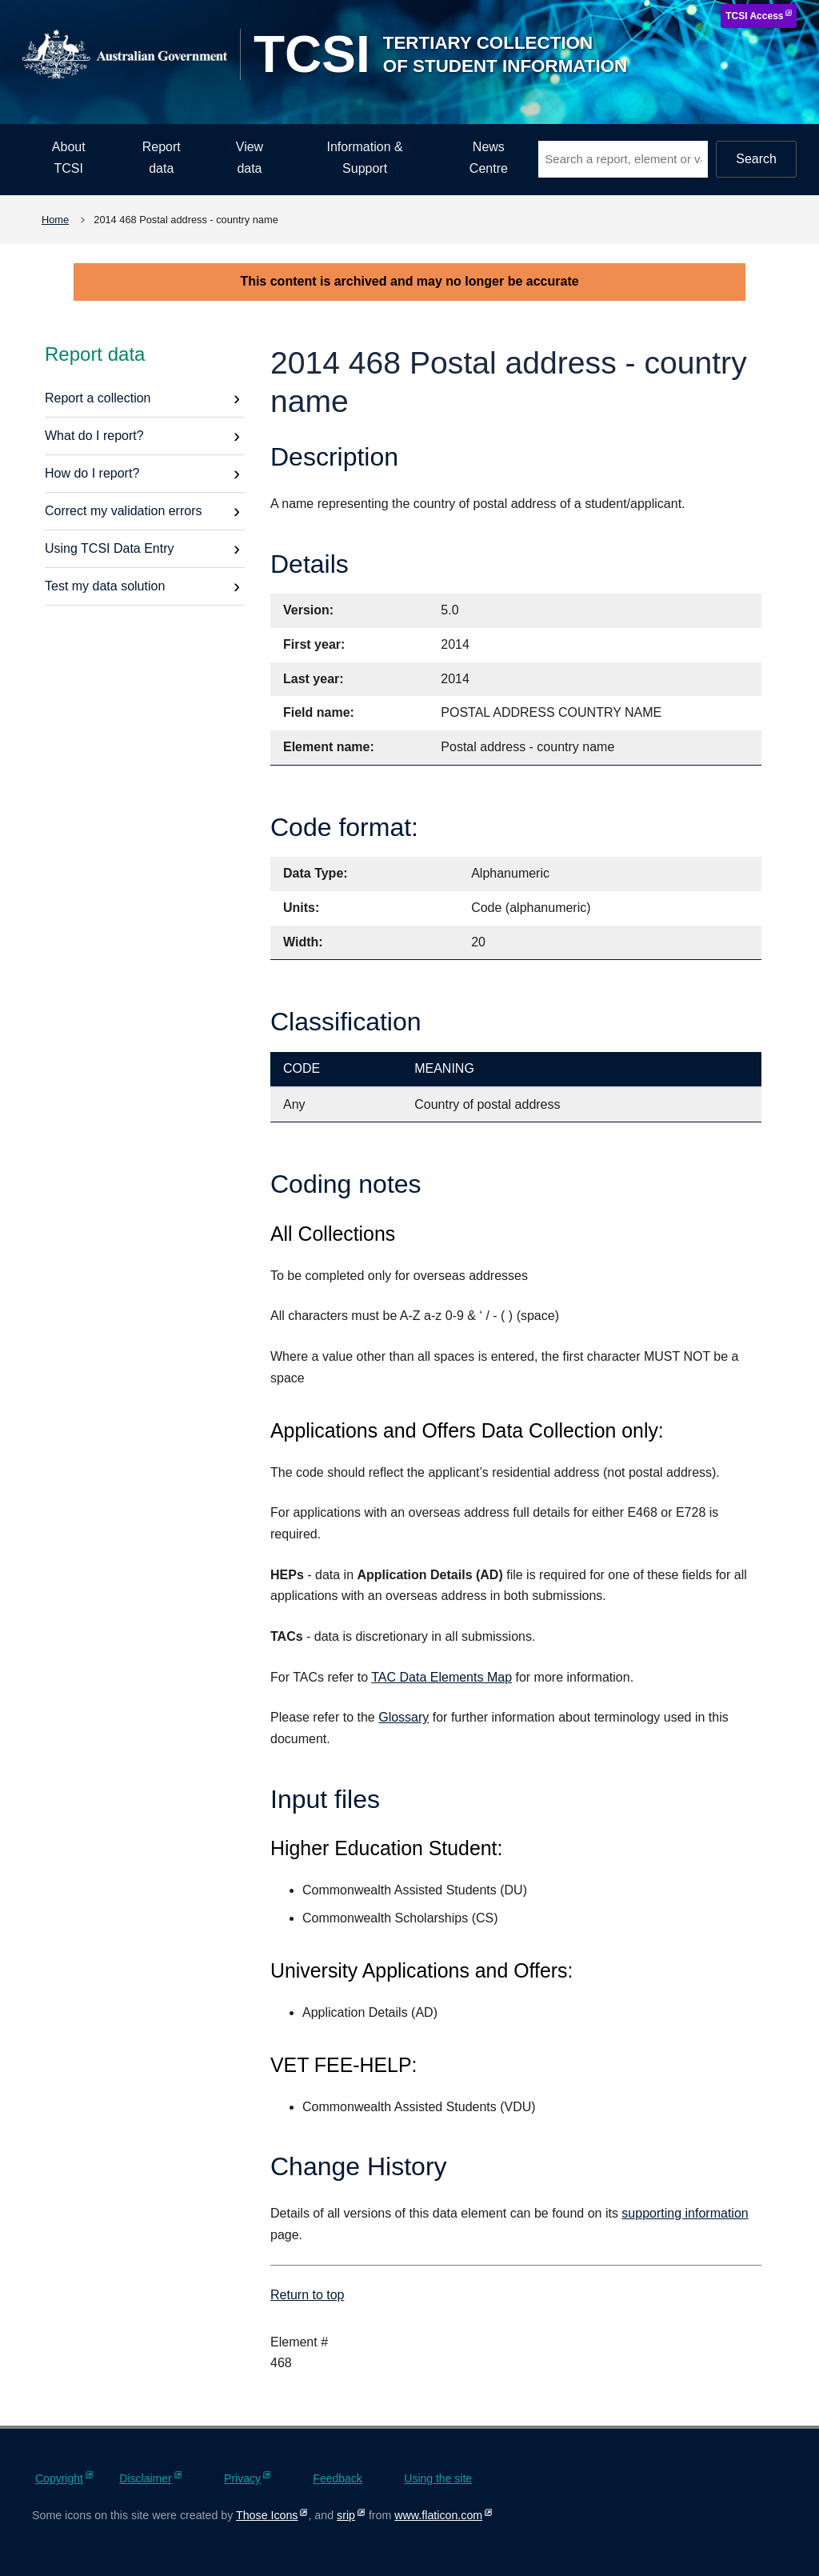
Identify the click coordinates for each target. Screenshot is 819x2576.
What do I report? (94, 435)
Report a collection (98, 398)
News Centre (488, 157)
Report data (161, 157)
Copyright (59, 2478)
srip (346, 2515)
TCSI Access (754, 16)
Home (55, 220)
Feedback (337, 2478)
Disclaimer (145, 2478)
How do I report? (92, 473)
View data (249, 157)
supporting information (684, 2213)
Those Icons (267, 2515)
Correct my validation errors (123, 511)
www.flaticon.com (438, 2515)
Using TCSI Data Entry (109, 548)
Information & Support (365, 157)
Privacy (242, 2478)
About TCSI (69, 157)
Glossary (403, 1717)
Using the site (438, 2478)
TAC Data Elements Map (441, 1677)
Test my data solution (105, 586)
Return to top (307, 2295)
